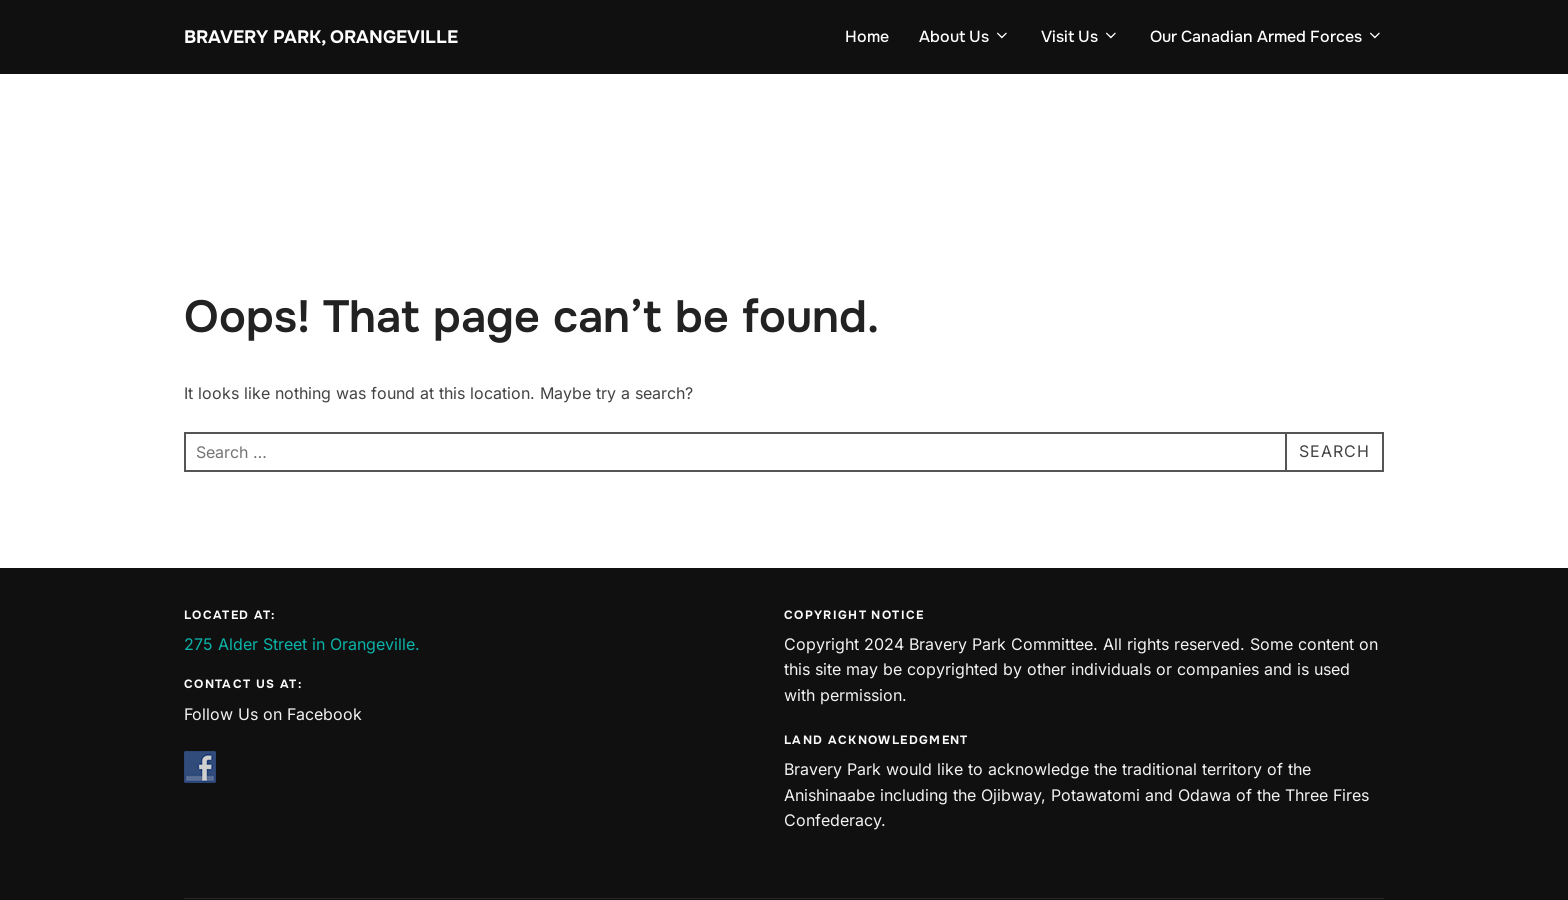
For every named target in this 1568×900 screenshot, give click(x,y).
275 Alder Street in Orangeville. (302, 644)
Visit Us (1080, 36)
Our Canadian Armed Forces (1267, 36)
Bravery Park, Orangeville (321, 37)
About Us (965, 36)
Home (867, 36)
